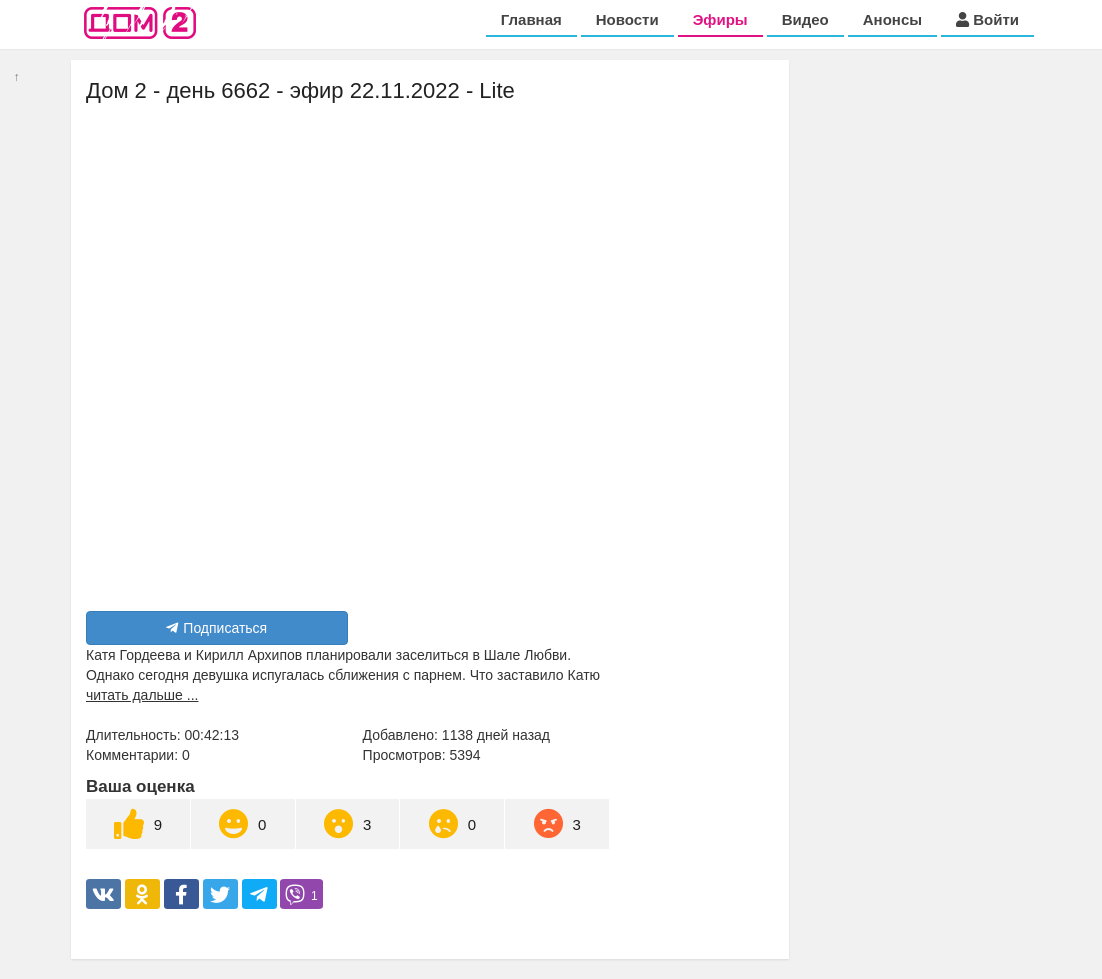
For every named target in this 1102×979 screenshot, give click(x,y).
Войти (987, 19)
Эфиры (720, 19)
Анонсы (892, 19)
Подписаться (216, 628)
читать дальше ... (142, 695)
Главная (531, 19)
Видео (805, 19)
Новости (627, 19)
